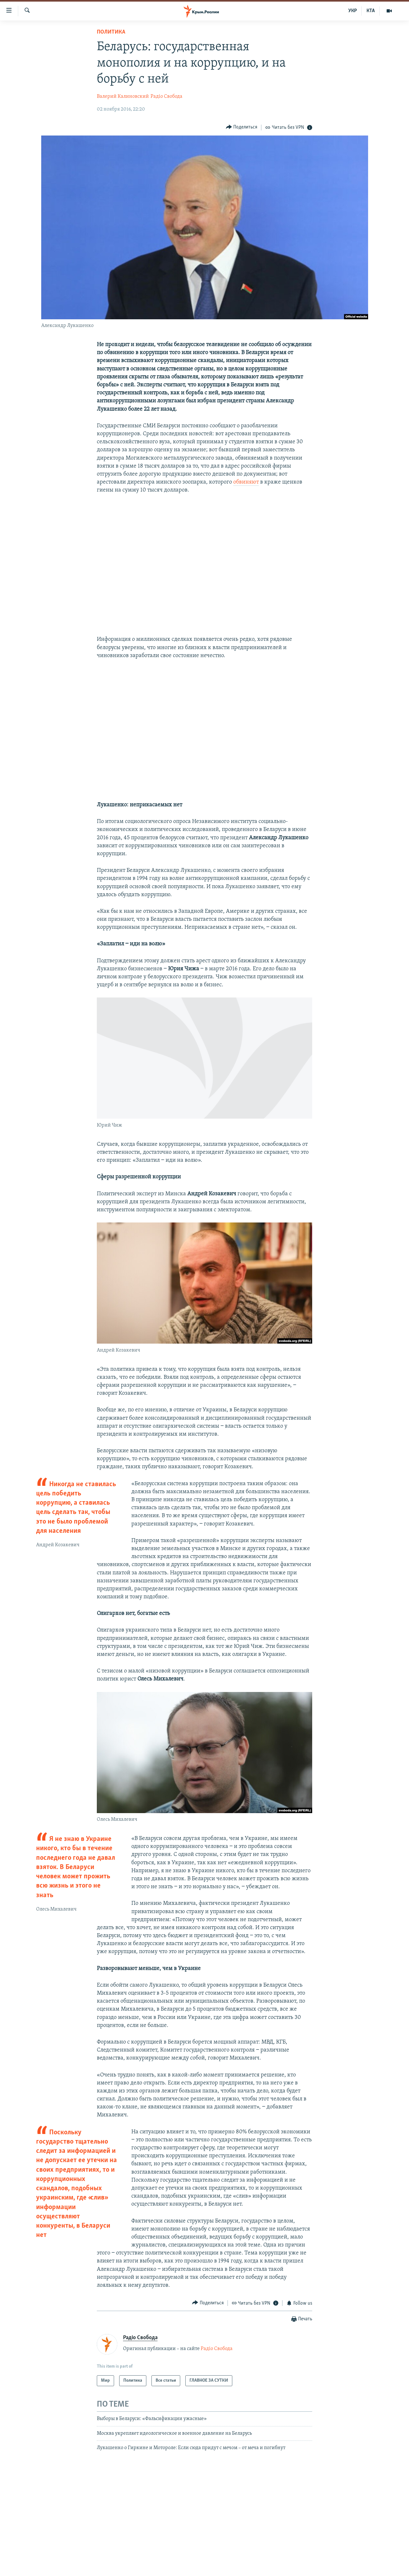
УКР (352, 10)
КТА (371, 10)
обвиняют (246, 482)
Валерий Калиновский (123, 96)
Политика (111, 32)
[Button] (242, 127)
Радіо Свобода (166, 96)
